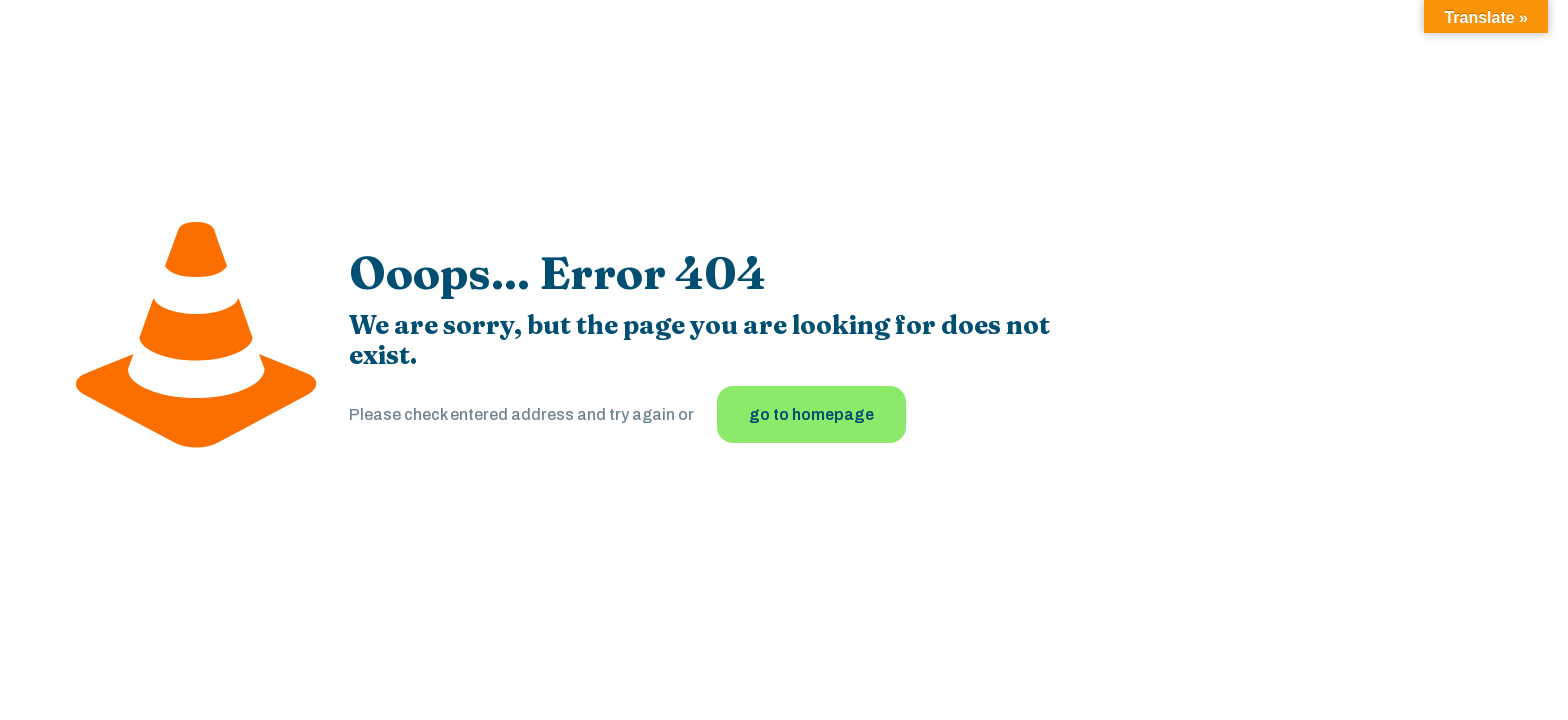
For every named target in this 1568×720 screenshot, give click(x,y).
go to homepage (811, 414)
